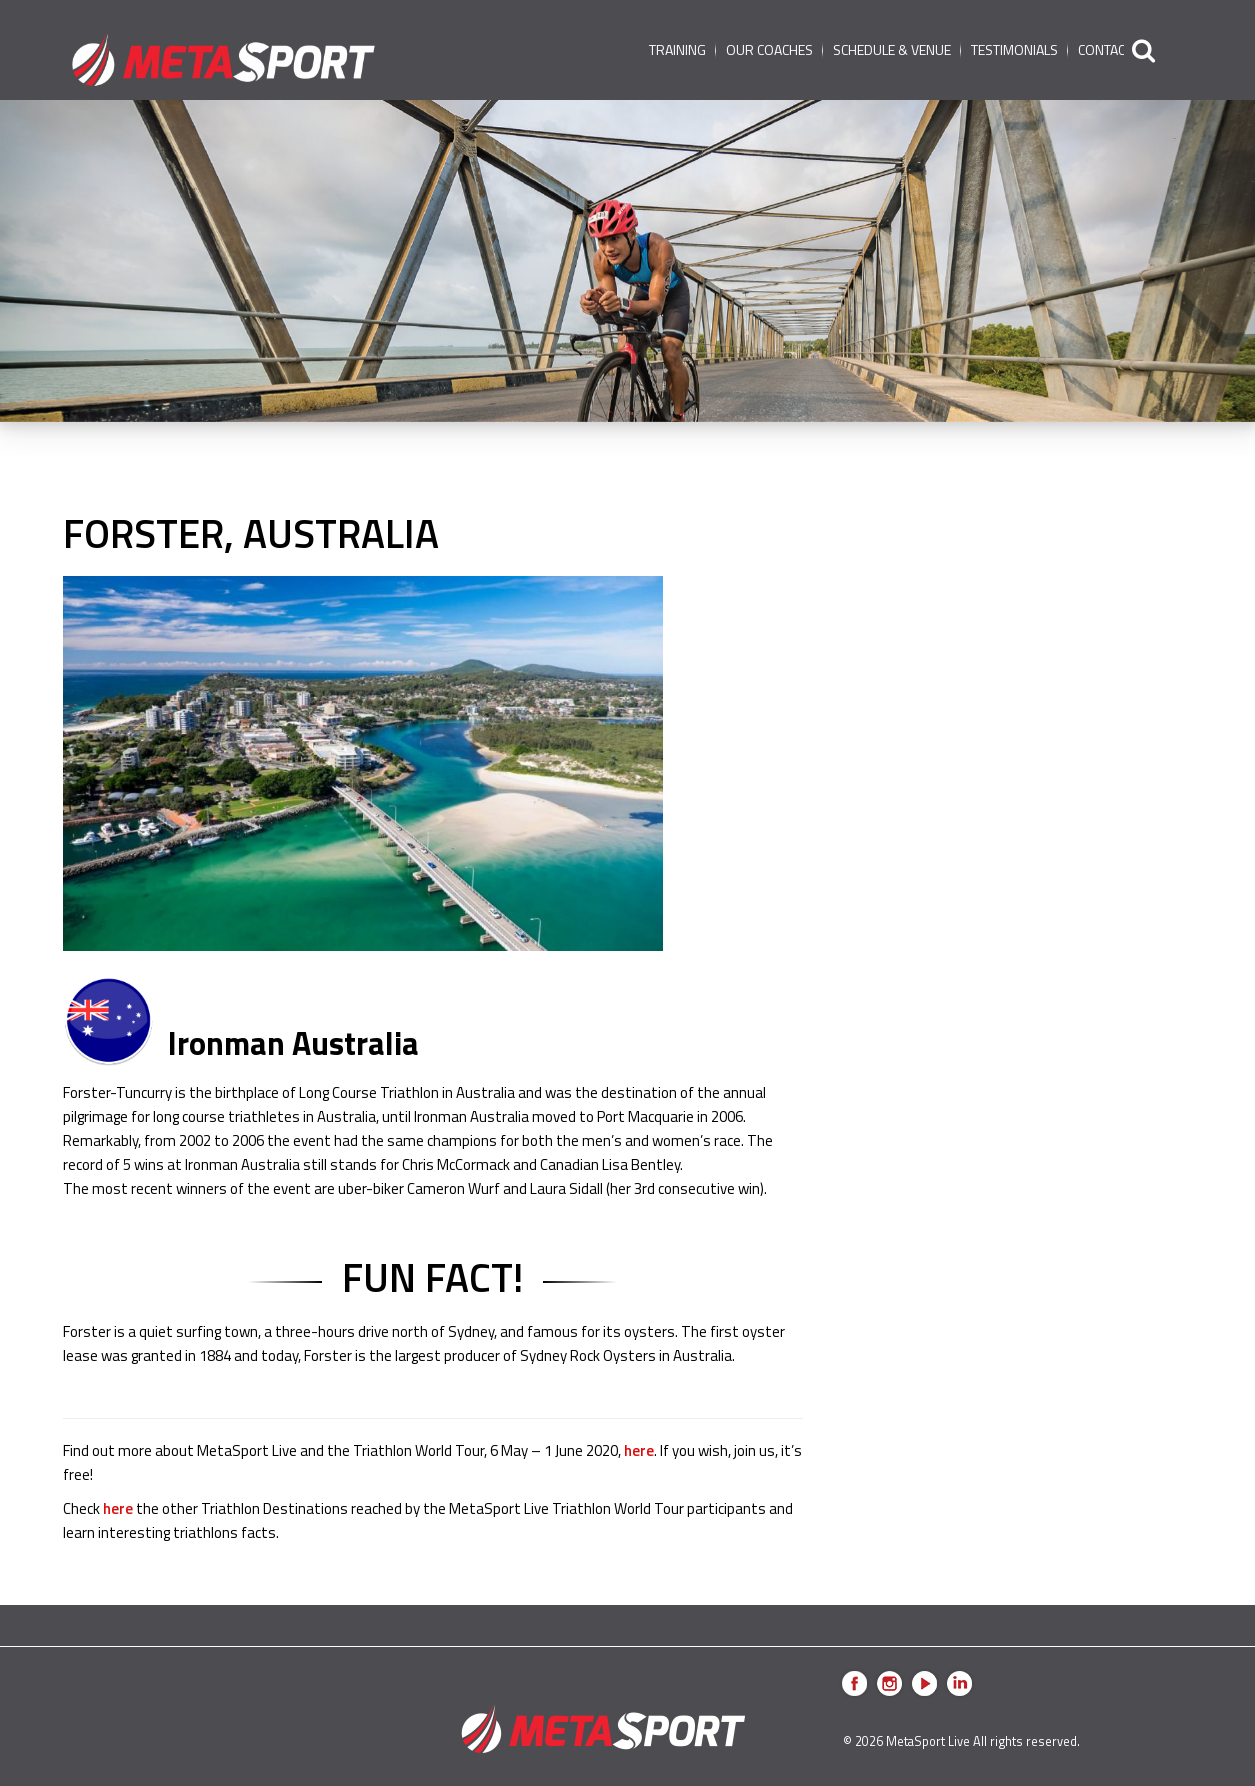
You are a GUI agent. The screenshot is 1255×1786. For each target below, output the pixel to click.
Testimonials (1014, 49)
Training (677, 49)
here (639, 1450)
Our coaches (769, 49)
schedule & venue (892, 49)
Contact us (1115, 49)
